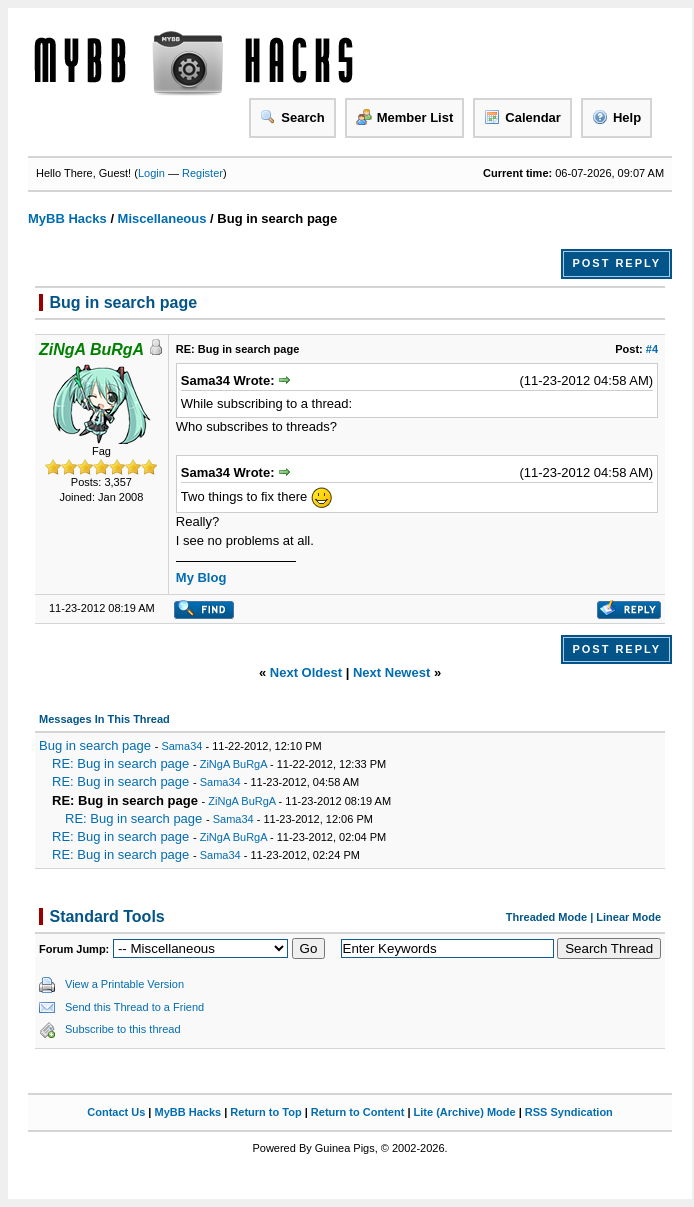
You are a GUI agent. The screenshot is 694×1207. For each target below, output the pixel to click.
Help (616, 117)
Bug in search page (95, 745)
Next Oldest (306, 672)
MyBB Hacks (67, 218)
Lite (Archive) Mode (465, 1112)
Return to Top (265, 1112)
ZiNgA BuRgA (233, 764)
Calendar (522, 117)
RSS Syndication (569, 1112)
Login (151, 173)
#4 (652, 349)
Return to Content (357, 1112)
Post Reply (616, 263)
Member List (405, 117)
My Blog (201, 577)
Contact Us (116, 1112)
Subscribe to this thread (123, 1029)
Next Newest (391, 672)
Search (292, 117)
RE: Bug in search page (120, 763)
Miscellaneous (162, 218)
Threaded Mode (546, 917)
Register (202, 173)
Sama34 (181, 746)
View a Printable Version (124, 984)
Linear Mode (628, 917)
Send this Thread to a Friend (134, 1007)
